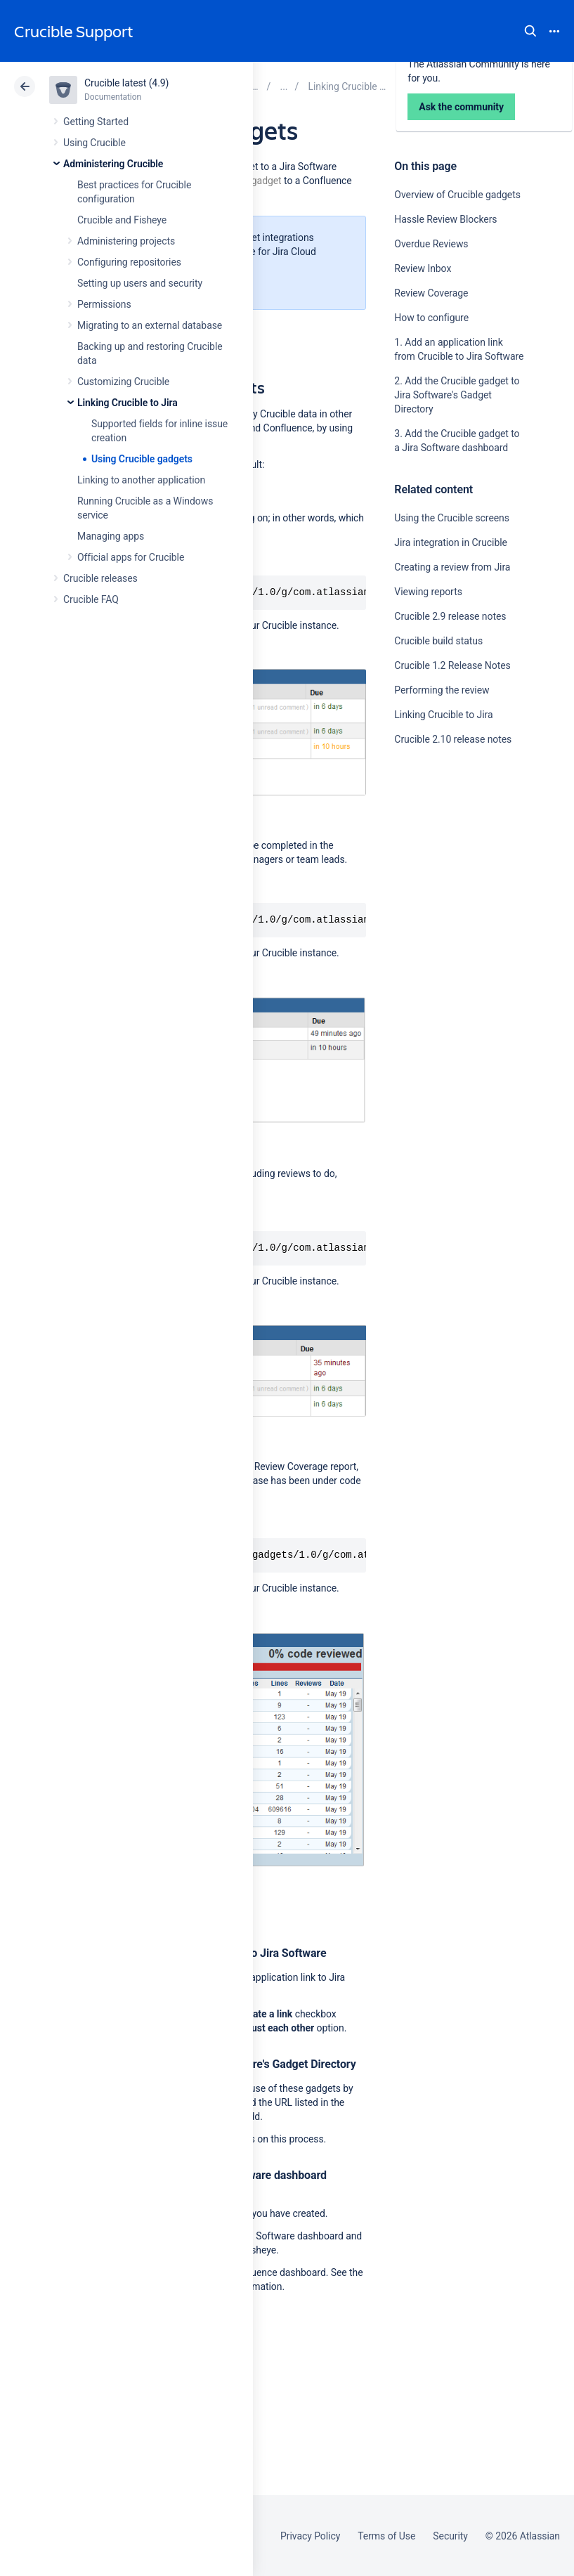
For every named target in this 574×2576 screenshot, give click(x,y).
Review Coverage (431, 293)
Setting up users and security (139, 283)
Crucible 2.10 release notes (452, 739)
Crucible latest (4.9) (126, 83)
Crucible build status (438, 640)
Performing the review (441, 690)
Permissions (104, 304)
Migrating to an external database (149, 325)
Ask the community (443, 876)
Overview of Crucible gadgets (457, 194)
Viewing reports (428, 591)
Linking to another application (141, 480)
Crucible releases (100, 578)
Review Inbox (422, 268)
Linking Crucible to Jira (127, 402)
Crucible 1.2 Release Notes (452, 665)
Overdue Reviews (431, 243)
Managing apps (110, 536)
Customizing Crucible (123, 381)
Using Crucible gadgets (142, 458)
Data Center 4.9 (467, 86)
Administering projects (126, 241)
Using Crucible (94, 142)
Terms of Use (386, 2536)
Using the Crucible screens (451, 517)
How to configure (431, 317)
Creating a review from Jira (452, 567)
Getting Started (96, 121)
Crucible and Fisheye (122, 220)
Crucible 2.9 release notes (450, 616)
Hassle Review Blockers (445, 219)
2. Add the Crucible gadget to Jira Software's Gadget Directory (456, 395)
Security (450, 2536)
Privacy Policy (310, 2536)
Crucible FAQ (91, 599)
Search (530, 31)
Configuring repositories (129, 262)
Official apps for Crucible (130, 557)
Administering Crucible (113, 163)
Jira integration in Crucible (450, 542)
